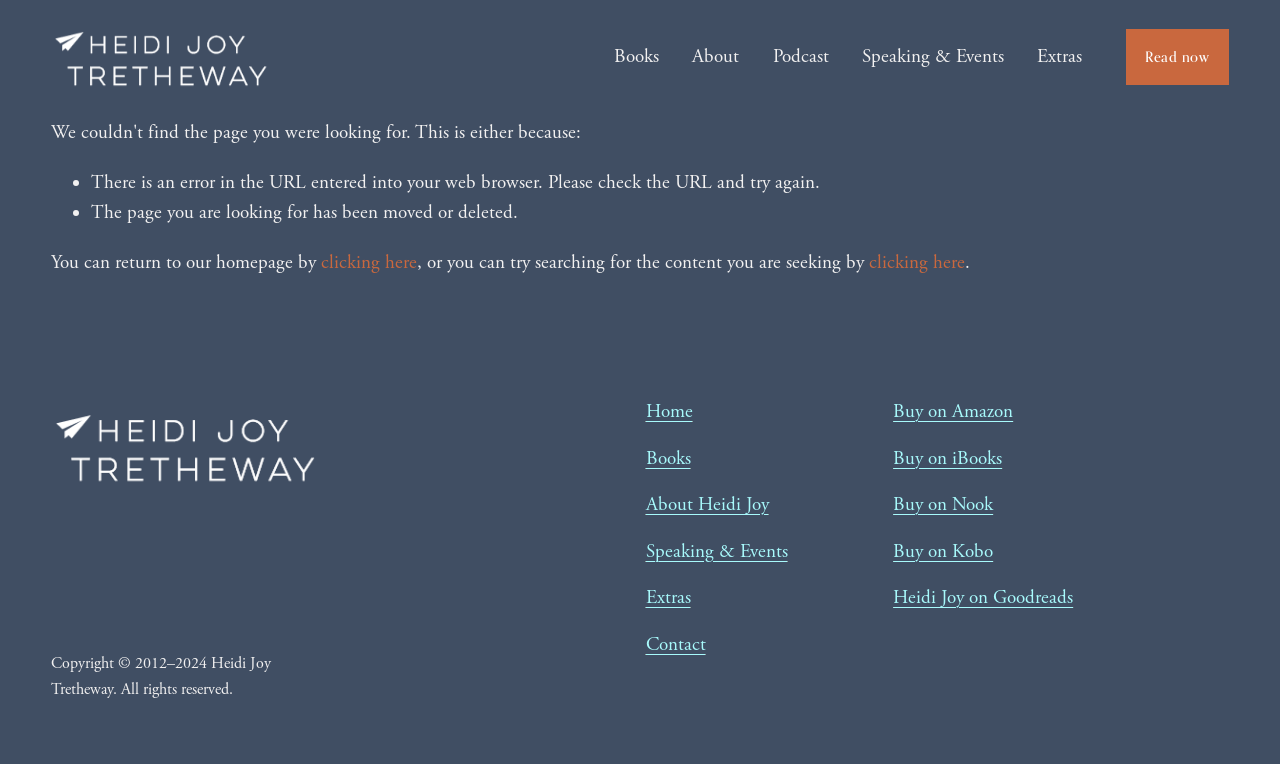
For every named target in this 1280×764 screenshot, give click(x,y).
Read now (1177, 56)
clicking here (369, 263)
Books (636, 57)
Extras (1059, 57)
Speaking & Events (933, 57)
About (715, 57)
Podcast (801, 57)
